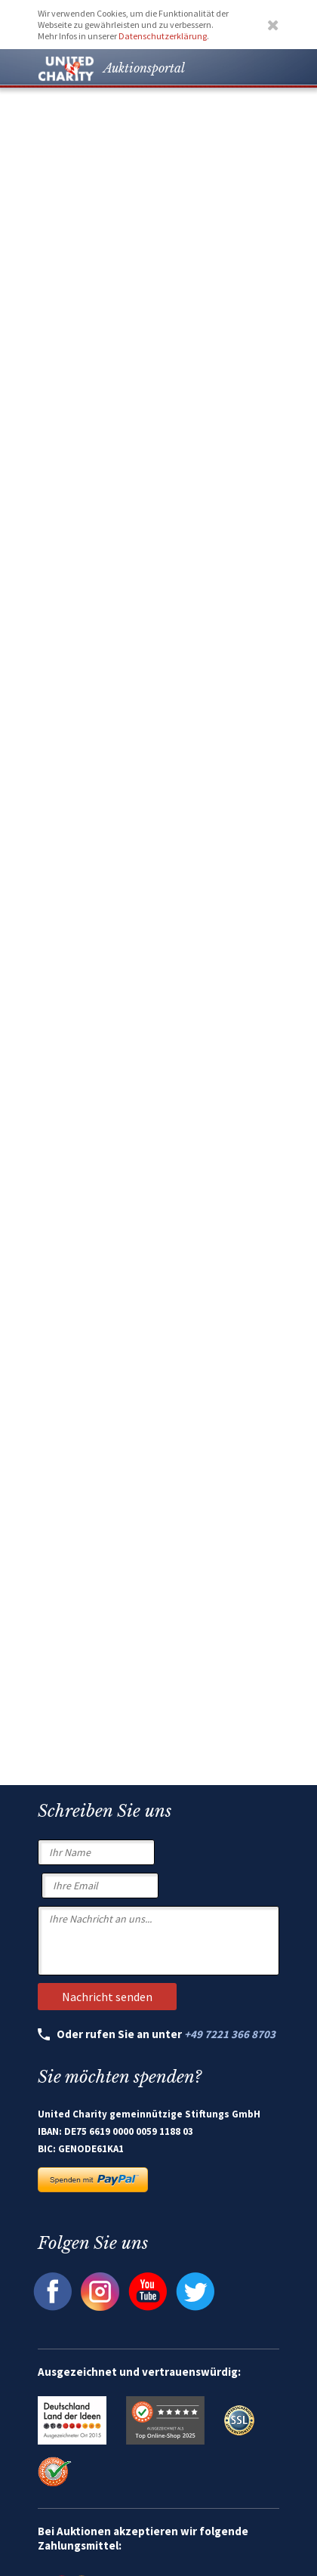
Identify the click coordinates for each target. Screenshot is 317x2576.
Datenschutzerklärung (162, 36)
